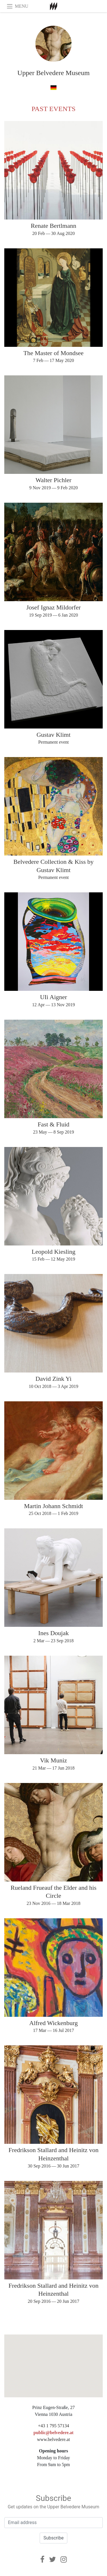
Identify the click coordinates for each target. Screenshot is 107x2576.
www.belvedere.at (53, 2439)
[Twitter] (52, 2559)
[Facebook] (42, 2559)
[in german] (53, 87)
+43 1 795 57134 (53, 2425)
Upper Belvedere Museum (53, 73)
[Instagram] (63, 2559)
